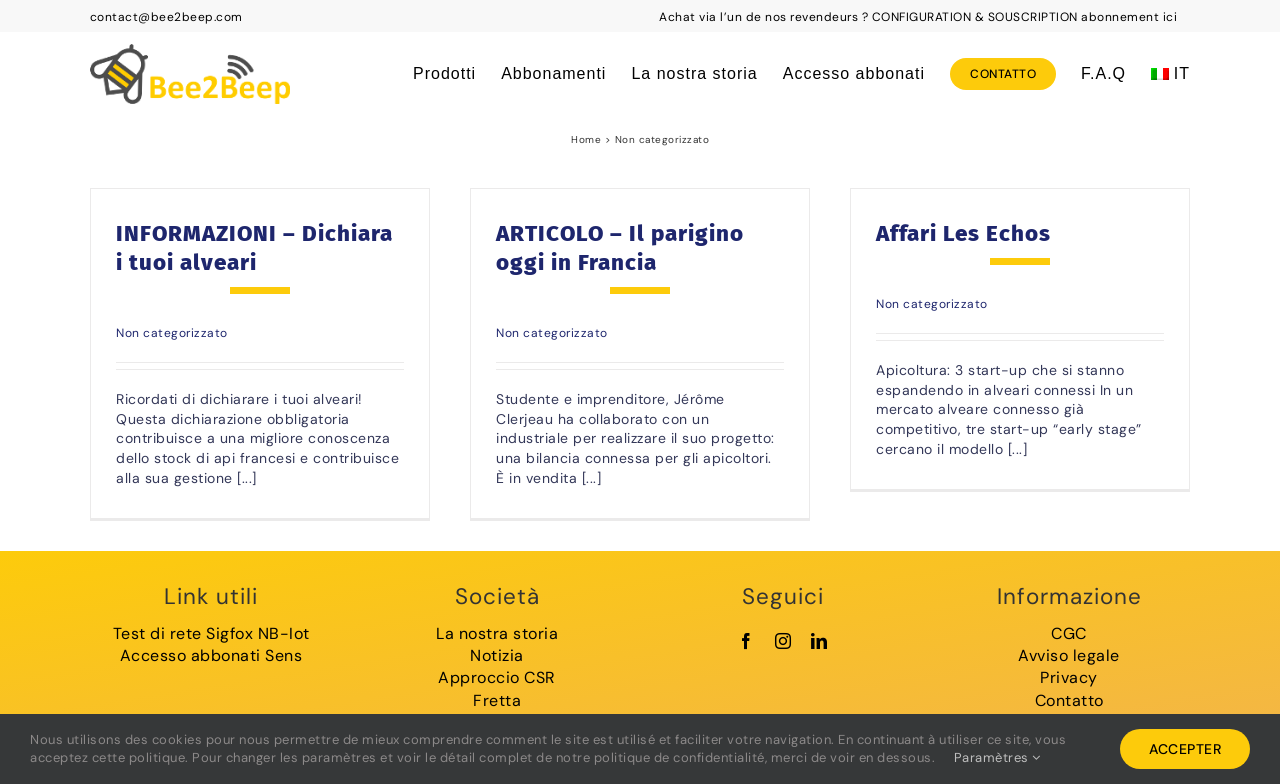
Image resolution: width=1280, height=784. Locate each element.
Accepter (1185, 749)
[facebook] (746, 641)
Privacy (1069, 677)
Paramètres (997, 757)
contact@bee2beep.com (166, 17)
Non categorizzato (172, 333)
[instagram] (783, 641)
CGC (1069, 633)
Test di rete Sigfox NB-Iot (211, 633)
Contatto (1069, 700)
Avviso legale (1069, 655)
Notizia (497, 655)
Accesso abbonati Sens (211, 655)
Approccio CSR (497, 677)
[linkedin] (819, 641)
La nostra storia (497, 633)
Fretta (497, 700)
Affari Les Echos (963, 233)
